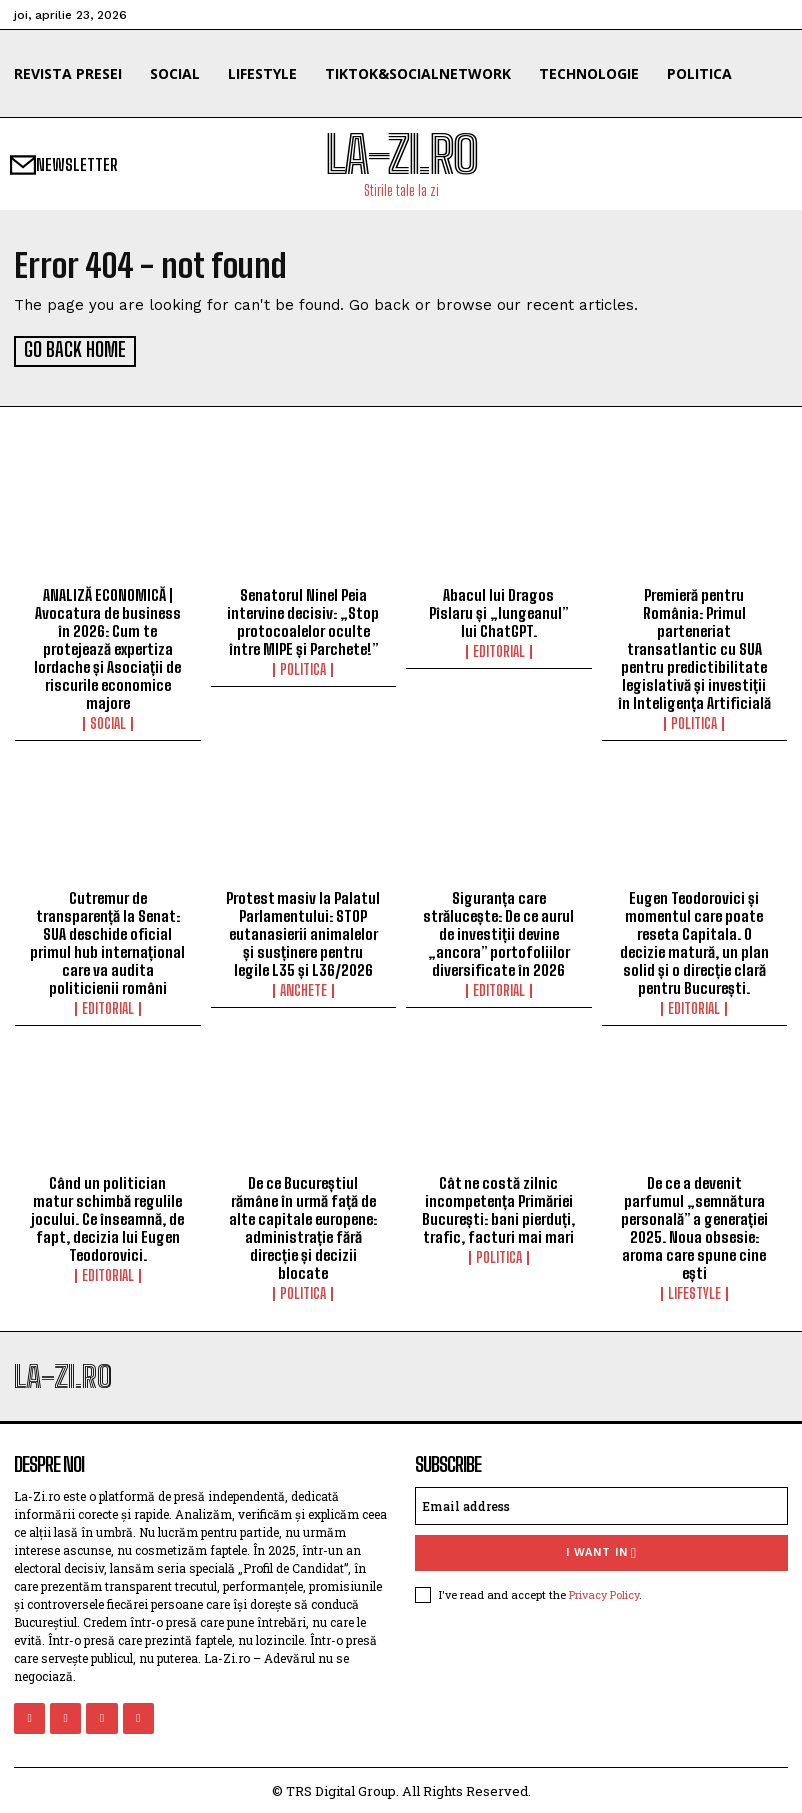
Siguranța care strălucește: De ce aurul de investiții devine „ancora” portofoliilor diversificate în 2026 (498, 932)
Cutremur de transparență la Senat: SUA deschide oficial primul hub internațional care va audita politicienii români (107, 941)
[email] (601, 1504)
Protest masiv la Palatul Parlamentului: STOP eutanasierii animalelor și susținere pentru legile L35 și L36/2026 (303, 932)
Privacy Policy (604, 1591)
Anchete (303, 989)
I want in (601, 1550)
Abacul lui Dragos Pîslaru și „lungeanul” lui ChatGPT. (498, 610)
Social (108, 721)
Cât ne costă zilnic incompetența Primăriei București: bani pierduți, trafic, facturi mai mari (498, 1208)
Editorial (499, 649)
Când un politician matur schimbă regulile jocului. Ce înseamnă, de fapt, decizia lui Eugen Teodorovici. (107, 1217)
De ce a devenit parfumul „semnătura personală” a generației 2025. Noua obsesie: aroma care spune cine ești (694, 1226)
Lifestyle (694, 1292)
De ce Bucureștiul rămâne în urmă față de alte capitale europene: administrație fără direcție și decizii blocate (303, 1226)
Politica (303, 667)
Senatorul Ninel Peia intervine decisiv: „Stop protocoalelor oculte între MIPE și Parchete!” (303, 619)
